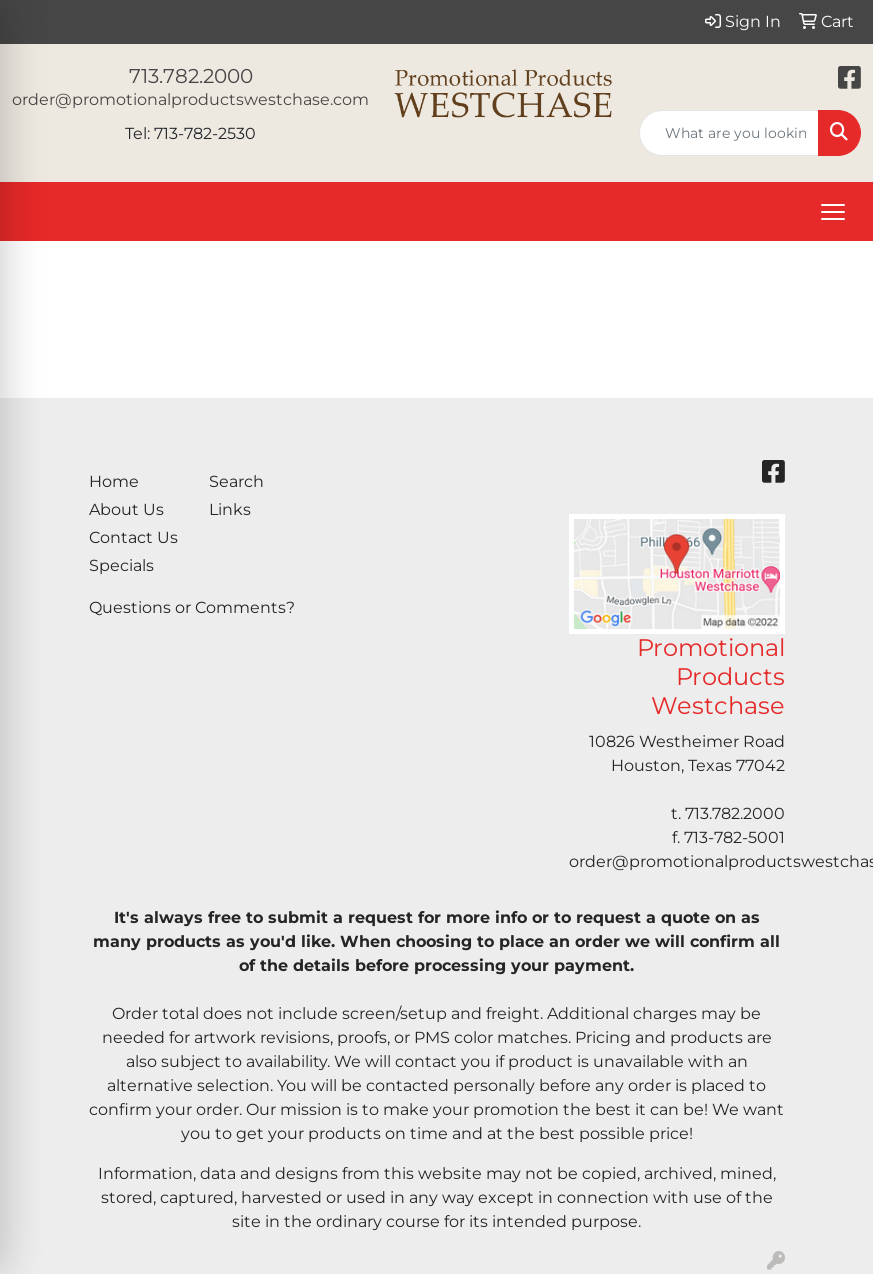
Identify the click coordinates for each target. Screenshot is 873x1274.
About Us (126, 509)
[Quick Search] (729, 133)
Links (230, 509)
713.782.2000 (191, 76)
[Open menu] (833, 212)
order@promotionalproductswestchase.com (190, 99)
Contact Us (133, 537)
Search (236, 481)
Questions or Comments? (192, 607)
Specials (121, 565)
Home (114, 481)
